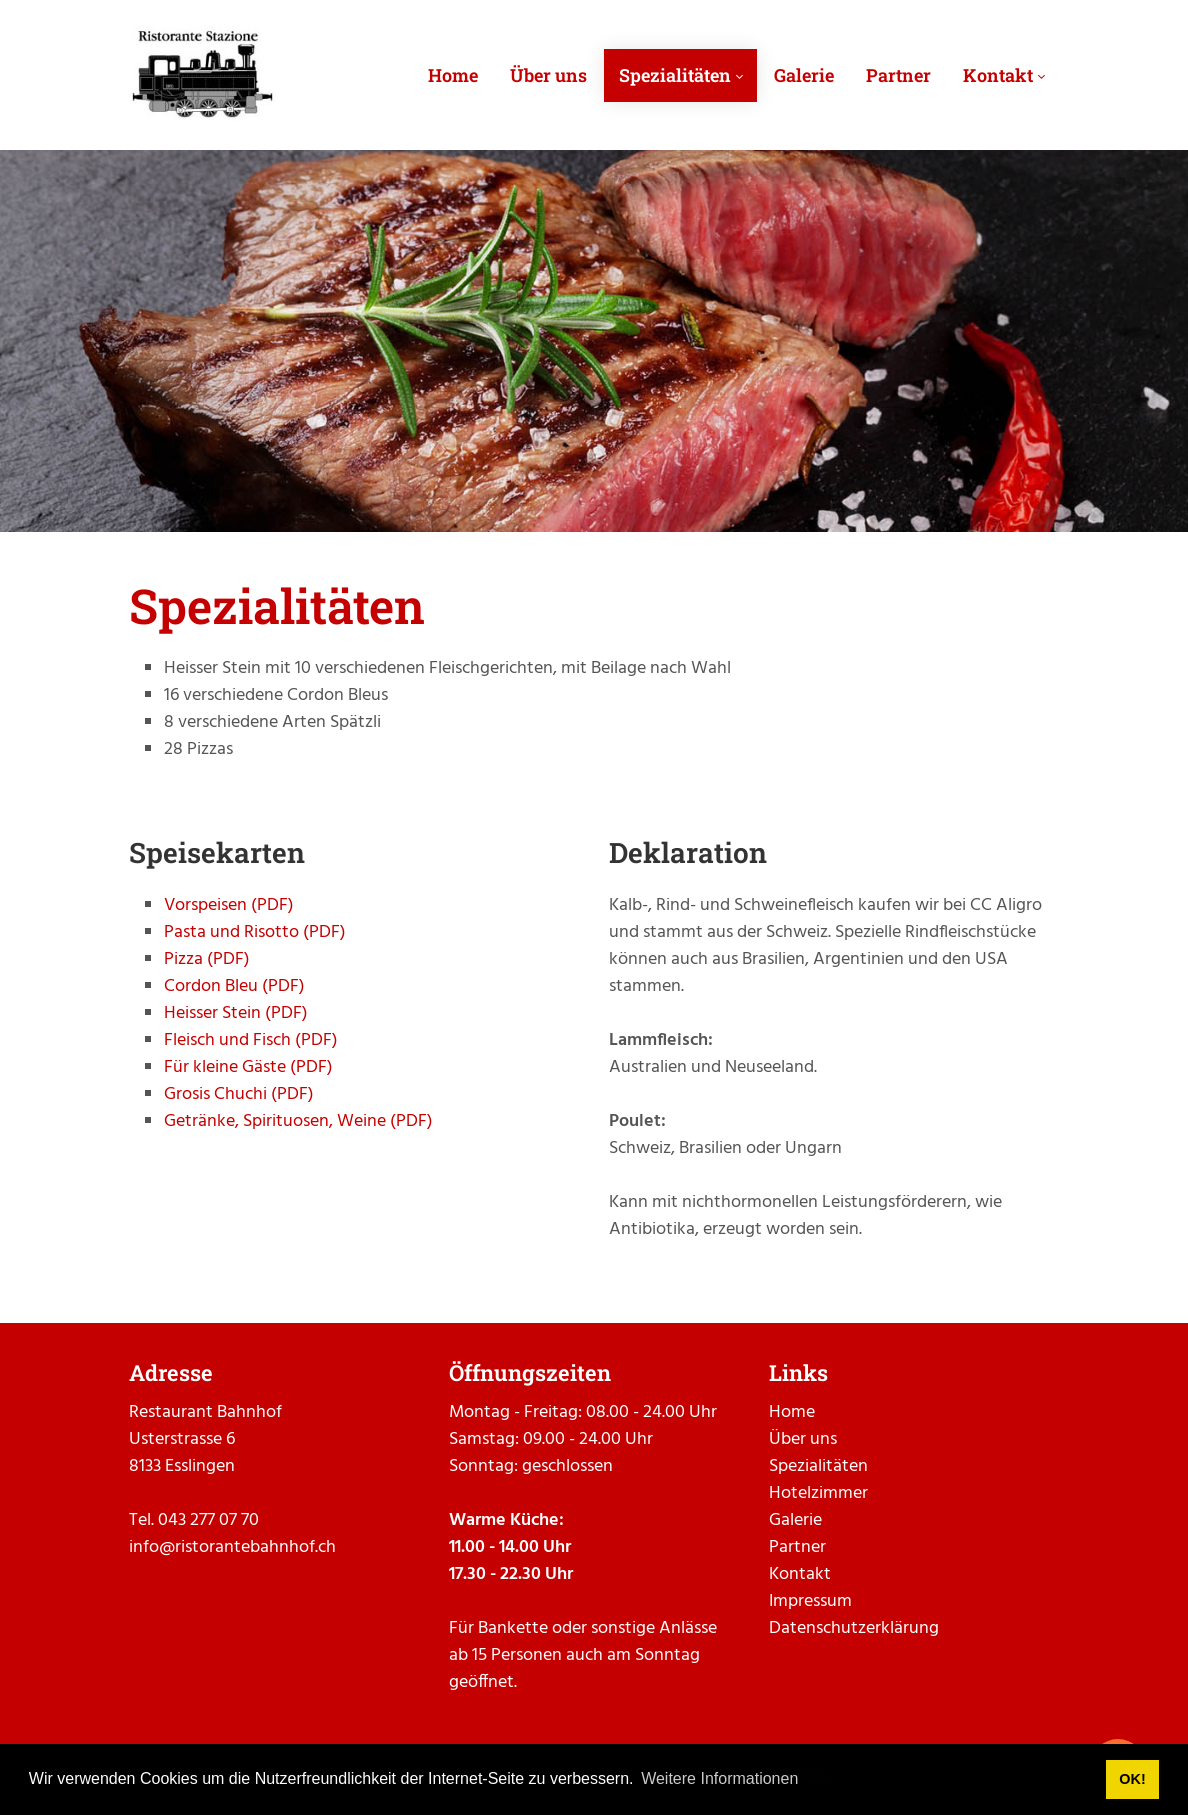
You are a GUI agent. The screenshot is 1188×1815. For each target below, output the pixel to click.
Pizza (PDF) (207, 959)
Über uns (803, 1439)
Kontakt (800, 1574)
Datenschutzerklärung (854, 1628)
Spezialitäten (818, 1466)
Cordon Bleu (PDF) (234, 986)
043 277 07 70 (208, 1520)
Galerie (795, 1520)
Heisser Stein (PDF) (236, 1013)
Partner (797, 1547)
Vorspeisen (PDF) (229, 905)
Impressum (810, 1601)
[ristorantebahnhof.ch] (202, 74)
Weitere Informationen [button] (719, 1778)
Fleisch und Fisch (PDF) (251, 1040)
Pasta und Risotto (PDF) (255, 932)
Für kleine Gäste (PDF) (248, 1067)
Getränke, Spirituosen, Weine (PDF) (298, 1121)
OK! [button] (1132, 1779)
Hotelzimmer (818, 1493)
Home (792, 1412)
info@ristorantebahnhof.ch (232, 1547)
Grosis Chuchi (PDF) (239, 1094)
